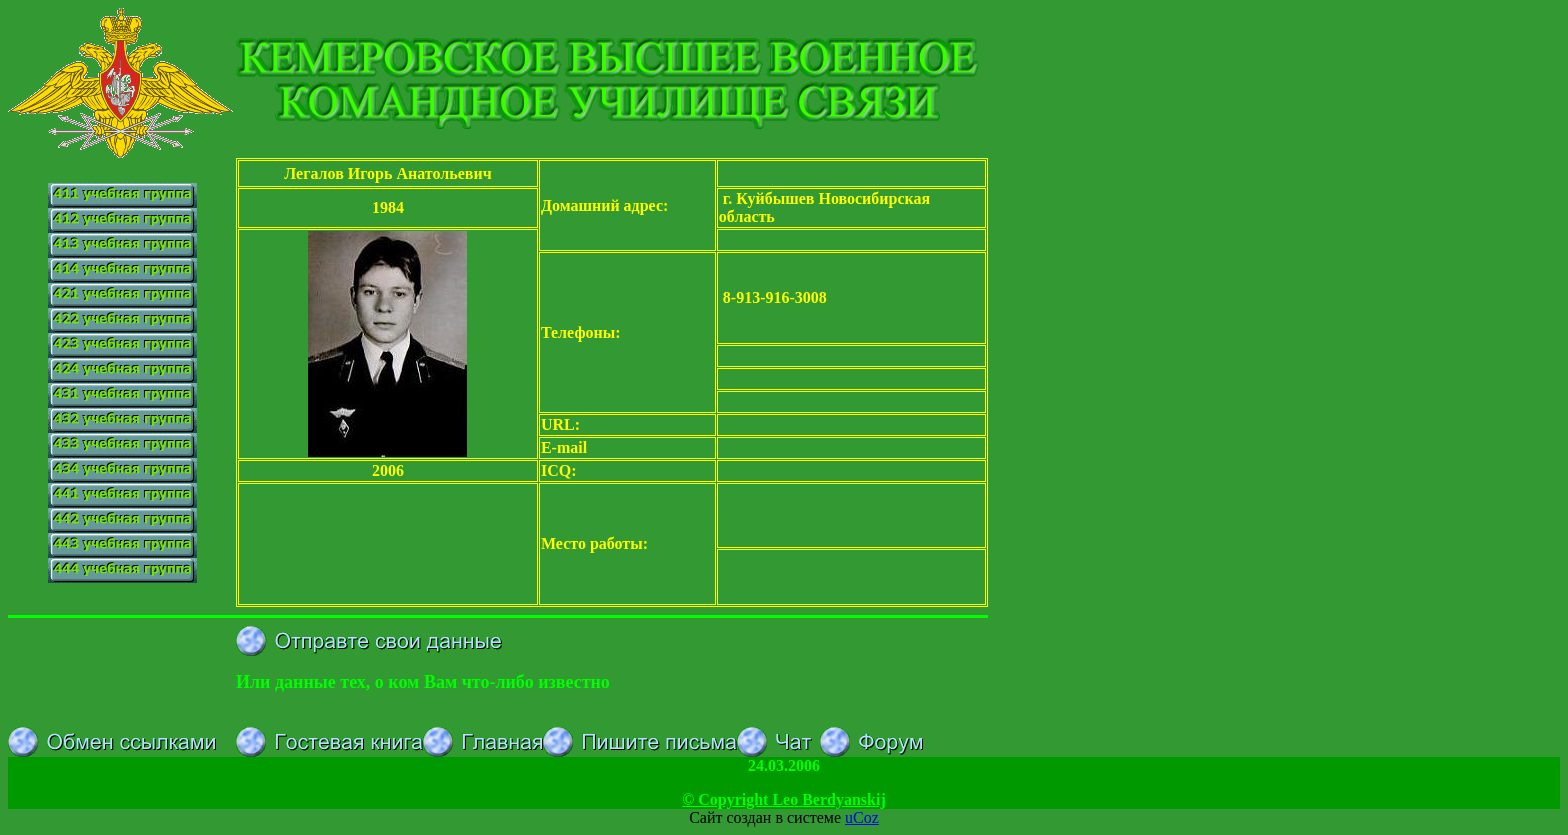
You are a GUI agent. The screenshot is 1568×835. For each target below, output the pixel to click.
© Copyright (784, 799)
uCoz (862, 817)
